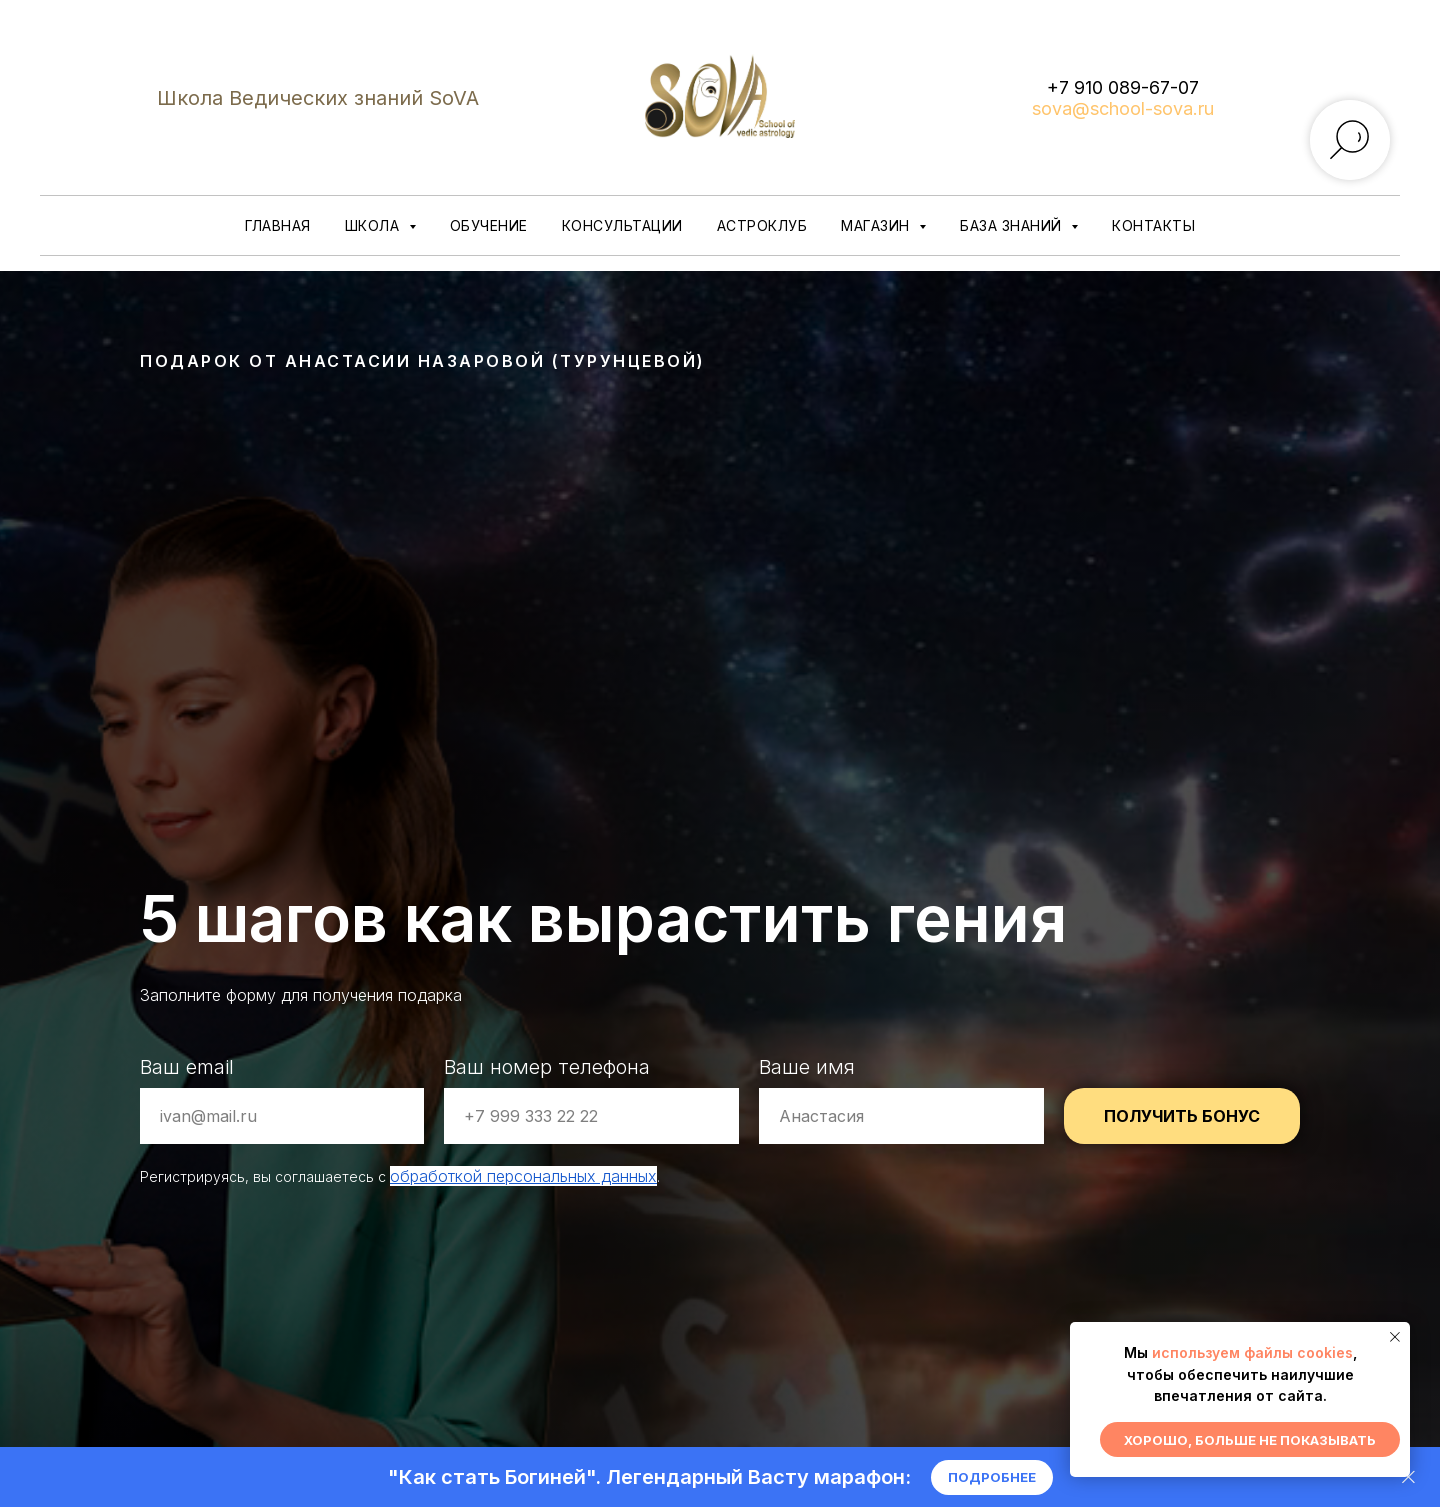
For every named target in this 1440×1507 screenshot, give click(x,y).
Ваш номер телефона (547, 1067)
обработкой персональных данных (523, 1176)
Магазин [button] (877, 225)
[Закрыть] (1408, 1477)
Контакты (1153, 225)
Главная (278, 225)
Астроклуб (762, 225)
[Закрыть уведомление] (1395, 1337)
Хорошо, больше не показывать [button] (1250, 1440)
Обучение (489, 225)
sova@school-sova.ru (1123, 108)
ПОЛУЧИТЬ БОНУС (1182, 1116)
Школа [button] (374, 225)
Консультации (622, 225)
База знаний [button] (1013, 225)
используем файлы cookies (1252, 1352)
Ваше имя (807, 1067)
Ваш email (187, 1067)
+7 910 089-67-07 (1123, 87)
